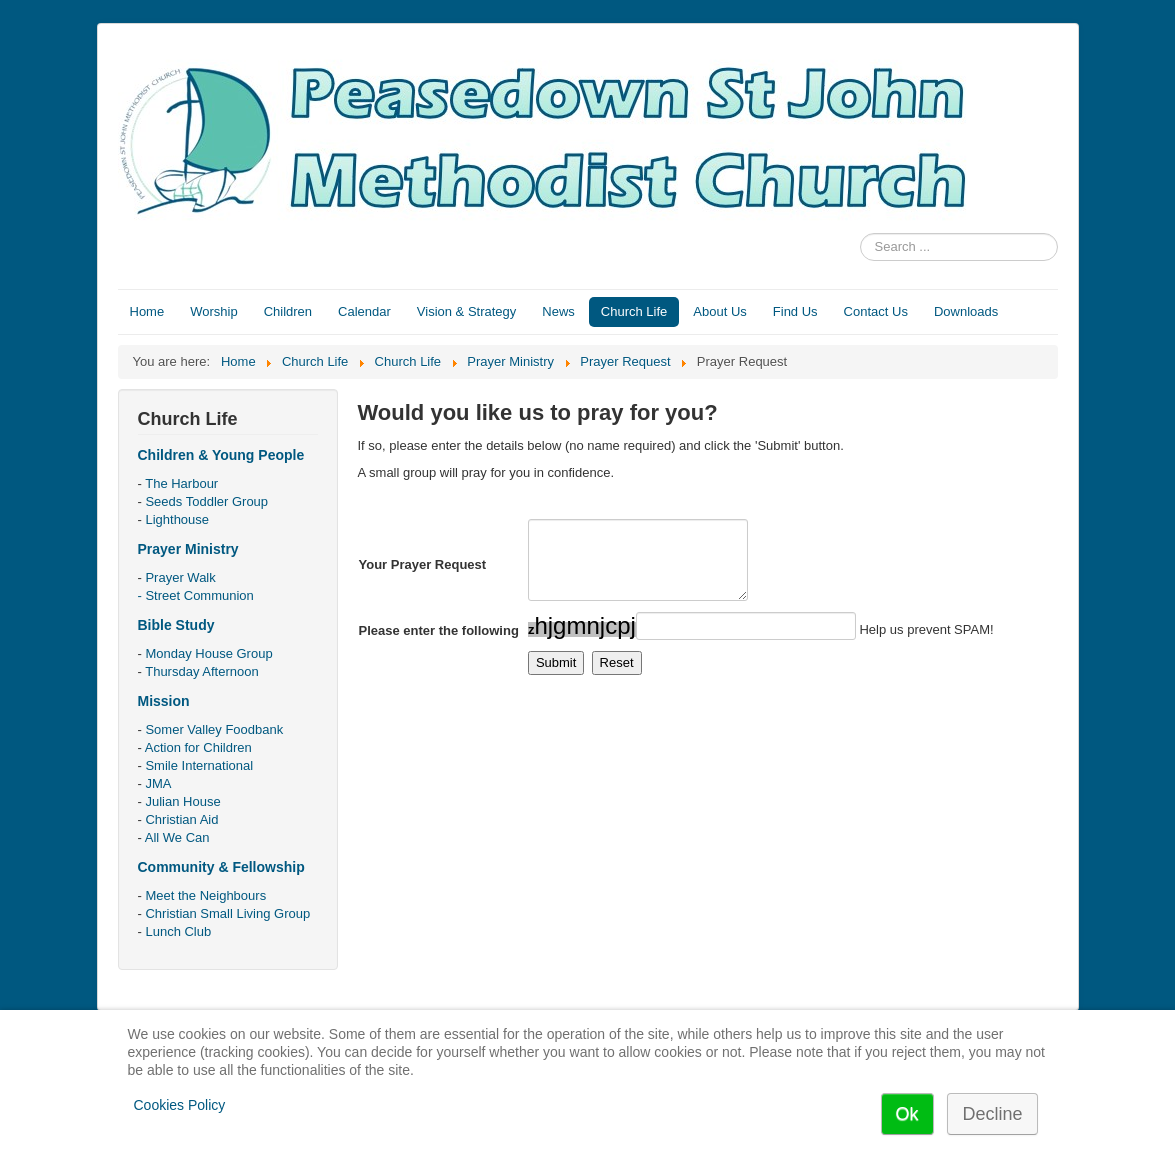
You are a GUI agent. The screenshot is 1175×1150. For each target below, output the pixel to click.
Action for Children (198, 747)
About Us (719, 311)
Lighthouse (177, 519)
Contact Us (876, 311)
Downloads (966, 311)
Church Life (634, 311)
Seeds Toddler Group (206, 501)
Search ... (860, 233)
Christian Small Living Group (227, 913)
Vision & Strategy (466, 311)
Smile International (199, 765)
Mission (164, 701)
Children (288, 311)
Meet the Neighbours (205, 895)
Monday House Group (208, 653)
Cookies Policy (180, 1105)
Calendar (364, 311)
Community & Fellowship (221, 867)
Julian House (182, 801)
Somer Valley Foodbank (214, 729)
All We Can (177, 837)
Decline (992, 1114)
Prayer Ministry (188, 549)
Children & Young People (221, 455)
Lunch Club (178, 931)
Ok (907, 1114)
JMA (158, 783)
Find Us (795, 311)
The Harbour (181, 483)
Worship (213, 311)
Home (147, 311)
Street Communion (199, 595)
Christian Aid (181, 819)
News (558, 311)
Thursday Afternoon (201, 671)
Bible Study (176, 625)
